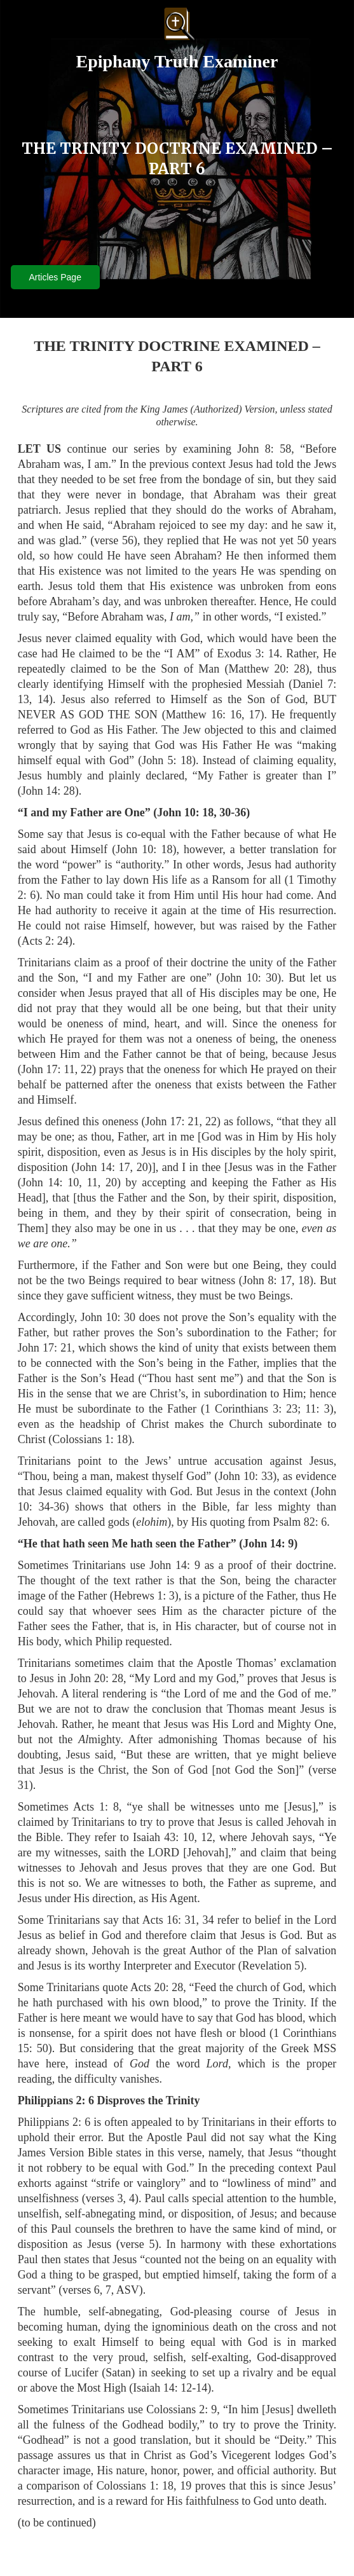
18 (304, 1280)
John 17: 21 (173, 1121)
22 (86, 1069)
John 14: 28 (48, 790)
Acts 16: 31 (169, 1920)
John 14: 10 (50, 1182)
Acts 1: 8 (96, 1806)
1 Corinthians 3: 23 (251, 1408)
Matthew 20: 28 (266, 668)
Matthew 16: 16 (204, 714)
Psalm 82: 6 (300, 1522)
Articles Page (55, 277)
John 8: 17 (267, 1280)
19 (185, 2485)
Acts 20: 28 (156, 1987)
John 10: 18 (185, 812)
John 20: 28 (96, 1678)
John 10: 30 (248, 977)
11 (91, 1182)
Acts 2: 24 (45, 941)
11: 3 (317, 1408)
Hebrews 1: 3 (144, 1595)
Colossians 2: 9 (181, 2409)
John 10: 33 (246, 1476)
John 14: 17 (102, 1167)
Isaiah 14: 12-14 (170, 2387)
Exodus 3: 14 (248, 653)
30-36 (232, 812)
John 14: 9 (268, 1543)
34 (208, 1920)
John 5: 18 (167, 760)
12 (206, 1837)
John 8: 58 (264, 448)
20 (142, 1167)
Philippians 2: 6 (56, 2100)
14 (43, 699)
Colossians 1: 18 (90, 1439)
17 (255, 714)
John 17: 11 (48, 1069)
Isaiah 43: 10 (163, 1837)
